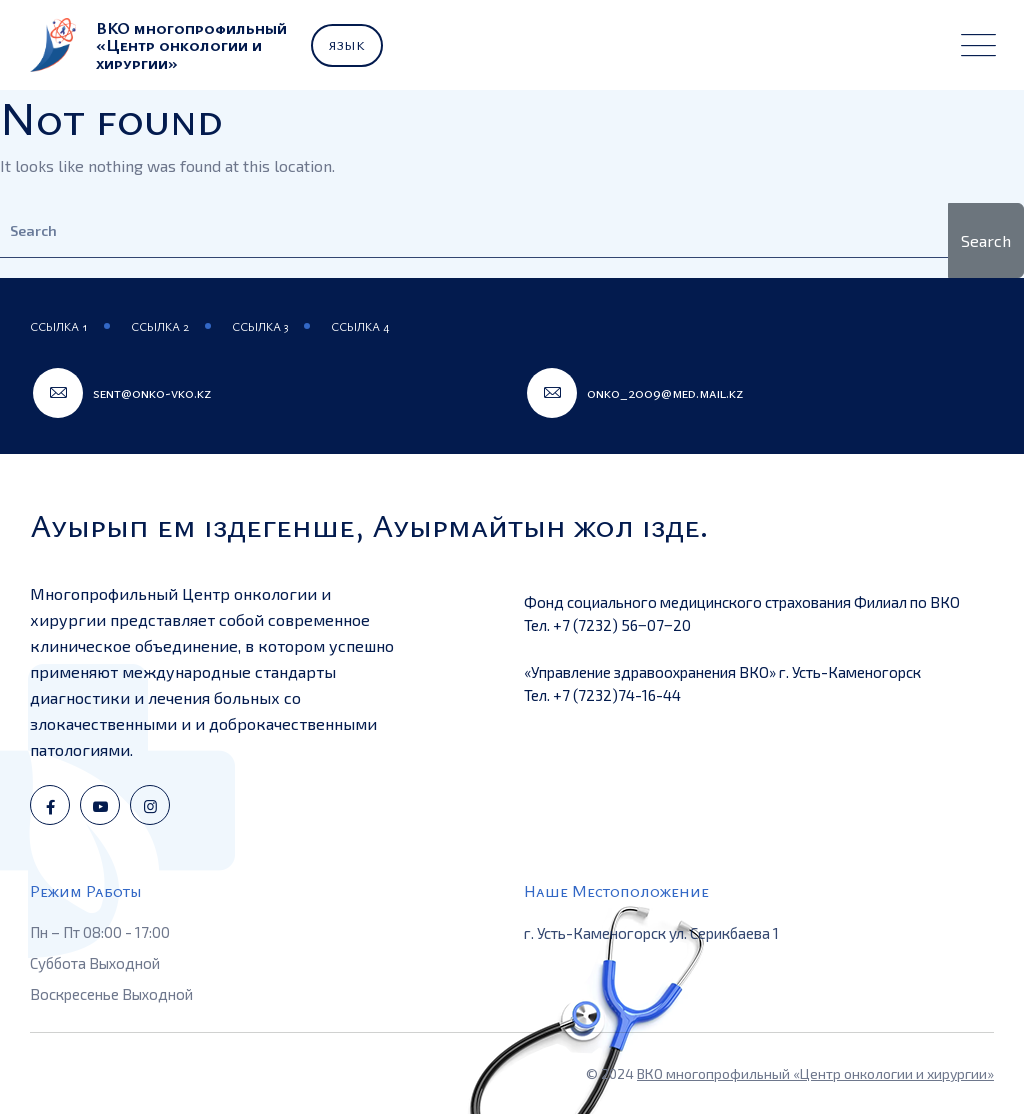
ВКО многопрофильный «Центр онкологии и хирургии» (815, 1073)
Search (986, 240)
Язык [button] (347, 45)
